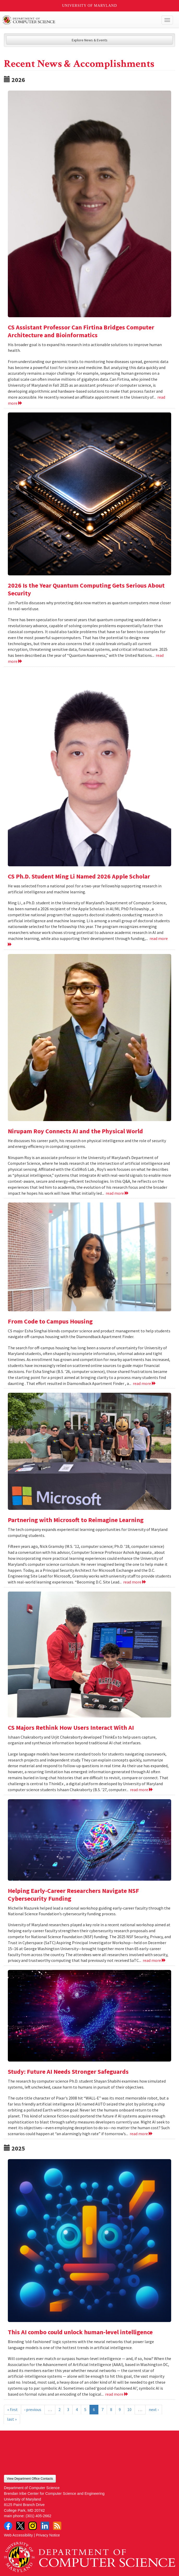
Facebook (8, 2526)
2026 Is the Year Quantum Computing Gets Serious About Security (86, 589)
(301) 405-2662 (38, 2516)
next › (154, 2409)
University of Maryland (89, 6)
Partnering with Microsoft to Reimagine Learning (76, 1520)
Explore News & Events (90, 40)
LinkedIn (45, 2526)
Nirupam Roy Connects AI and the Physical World (75, 1131)
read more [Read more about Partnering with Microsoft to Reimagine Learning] (134, 1582)
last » (12, 2419)
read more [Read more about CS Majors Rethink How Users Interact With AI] (141, 1789)
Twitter (20, 2526)
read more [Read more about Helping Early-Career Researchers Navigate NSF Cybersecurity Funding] (154, 1960)
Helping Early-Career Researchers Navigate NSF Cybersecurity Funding (73, 1895)
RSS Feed (57, 2526)
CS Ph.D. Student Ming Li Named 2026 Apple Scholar (79, 876)
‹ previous (32, 2409)
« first (12, 2409)
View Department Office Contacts (30, 2478)
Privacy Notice (48, 2535)
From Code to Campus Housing (50, 1321)
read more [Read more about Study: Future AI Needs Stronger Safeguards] (141, 2133)
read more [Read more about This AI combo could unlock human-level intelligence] (116, 2394)
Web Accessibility (18, 2535)
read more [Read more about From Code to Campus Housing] (144, 1383)
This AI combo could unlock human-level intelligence (80, 2332)
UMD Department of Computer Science (72, 20)
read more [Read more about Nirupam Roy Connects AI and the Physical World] (117, 1193)
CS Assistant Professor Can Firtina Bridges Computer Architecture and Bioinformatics (81, 331)
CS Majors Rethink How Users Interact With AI (71, 1727)
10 (129, 2409)
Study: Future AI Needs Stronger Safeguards (68, 2072)
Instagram (32, 2526)
